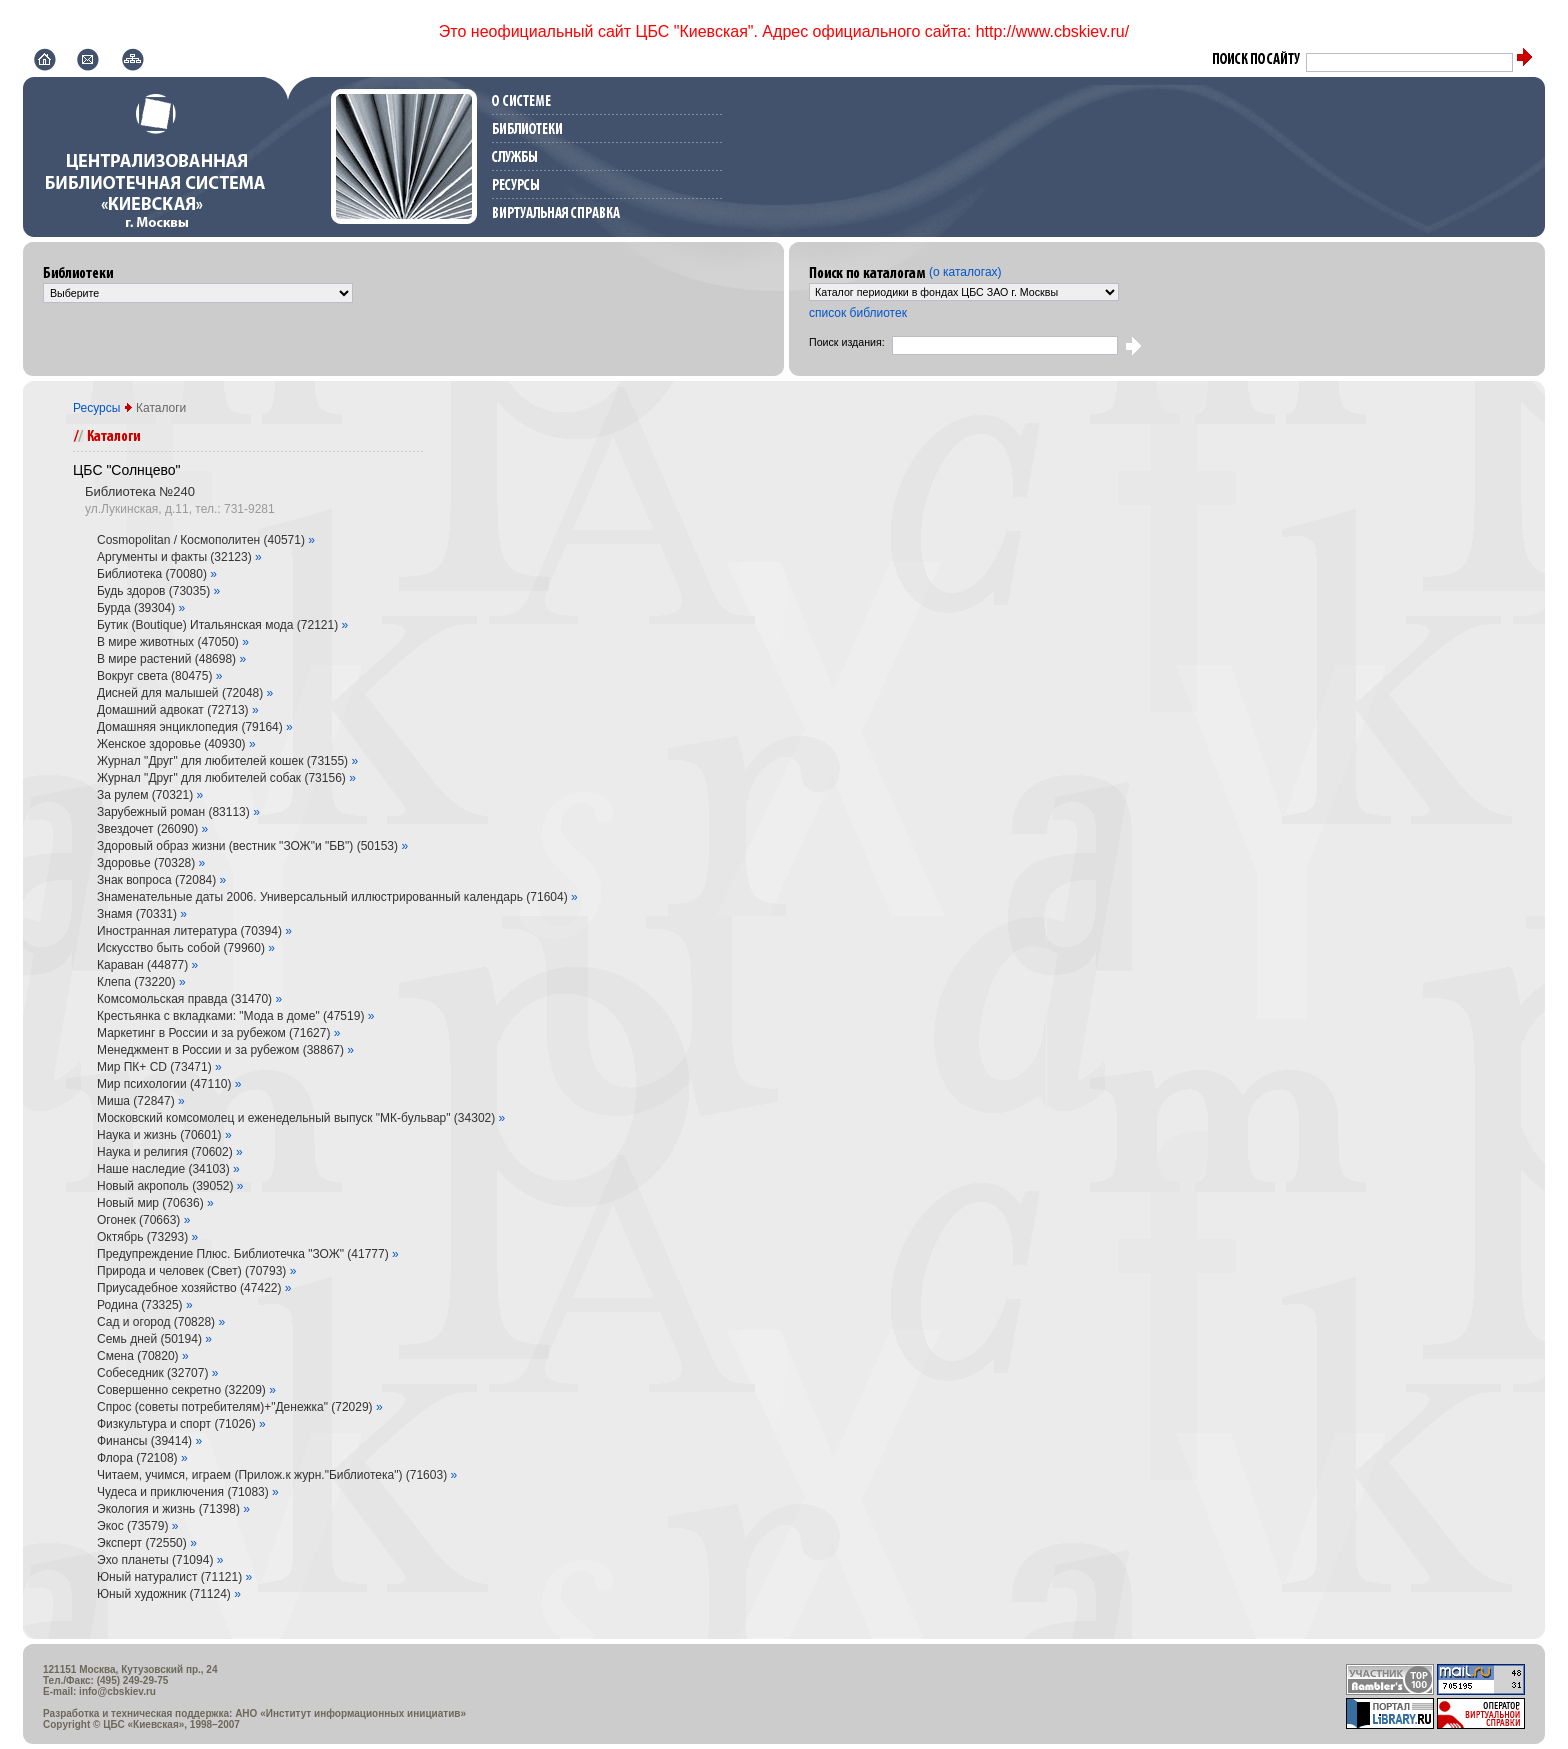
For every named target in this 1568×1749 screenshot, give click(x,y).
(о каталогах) (965, 272)
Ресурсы (98, 408)
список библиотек (858, 313)
